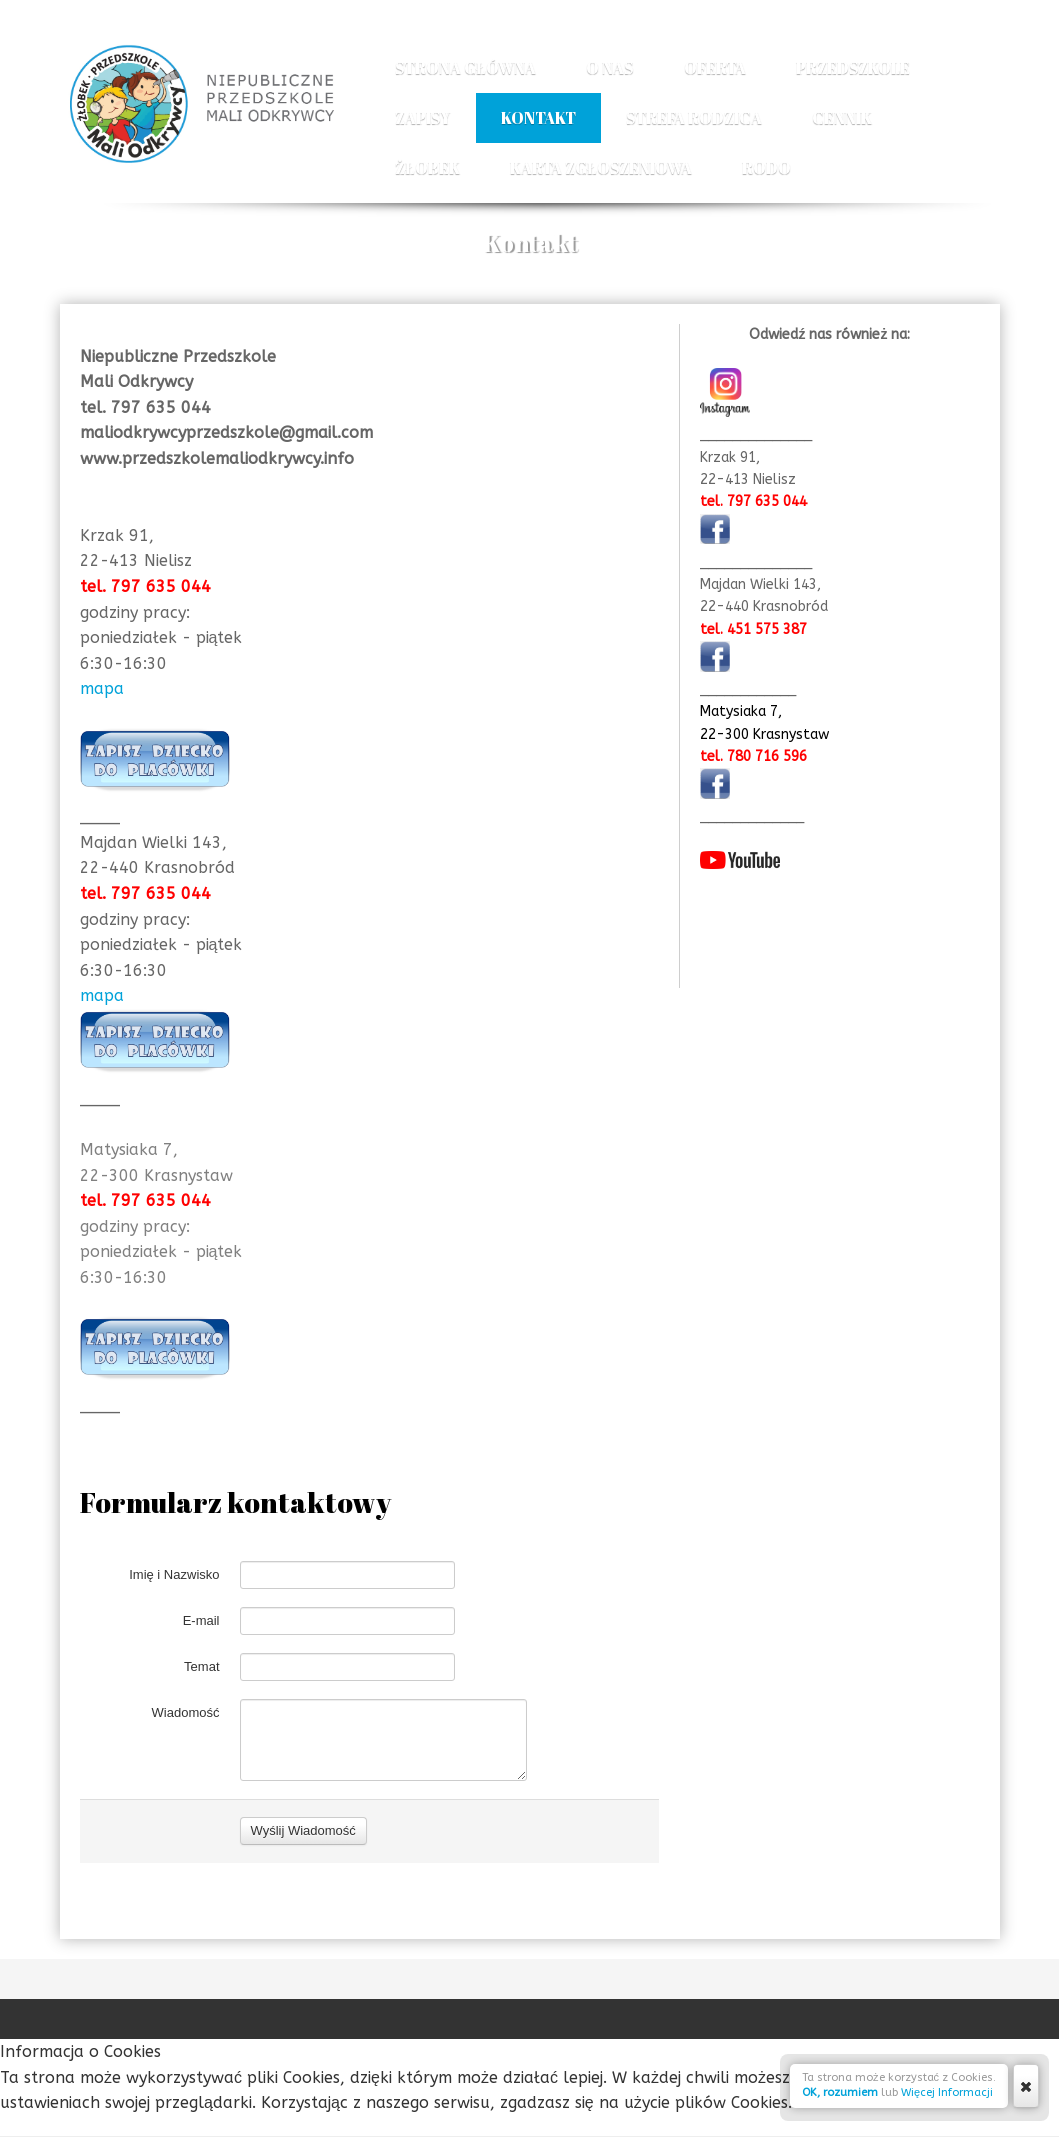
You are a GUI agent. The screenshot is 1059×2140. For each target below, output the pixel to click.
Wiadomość (186, 1753)
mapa (102, 688)
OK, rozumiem (840, 2092)
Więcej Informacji (947, 2092)
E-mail (201, 1661)
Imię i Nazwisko (174, 1615)
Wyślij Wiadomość (303, 1949)
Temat (201, 1707)
